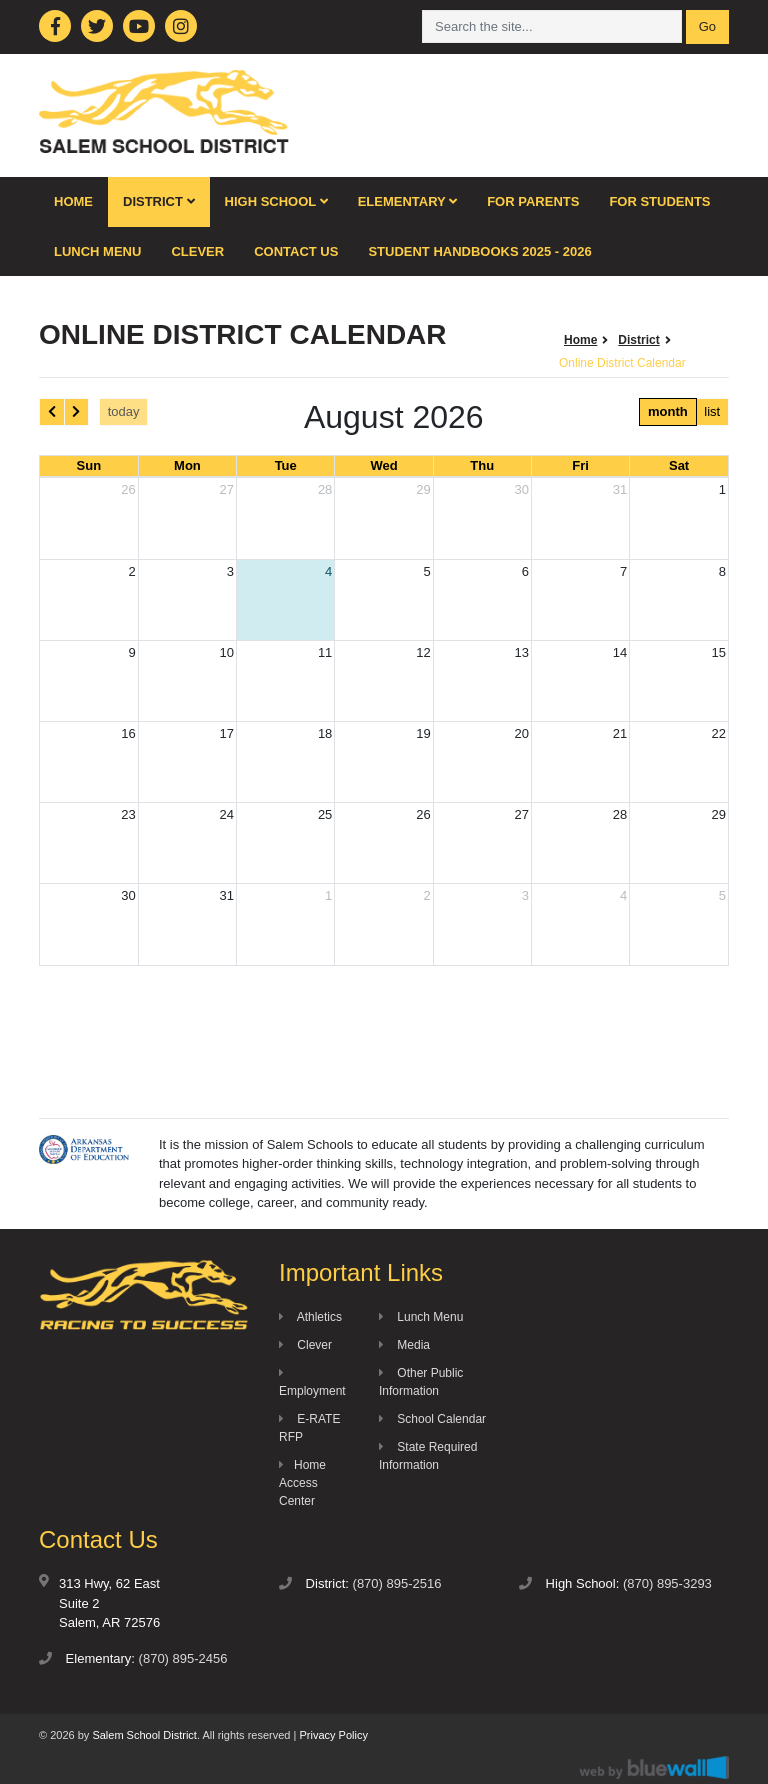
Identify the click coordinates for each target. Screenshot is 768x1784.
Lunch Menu (97, 251)
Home (73, 201)
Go (707, 26)
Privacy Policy (333, 1735)
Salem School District (144, 1735)
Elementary (408, 201)
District (159, 201)
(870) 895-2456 (183, 1658)
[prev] (52, 411)
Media (404, 1345)
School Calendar (432, 1419)
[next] (77, 411)
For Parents (533, 201)
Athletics (310, 1317)
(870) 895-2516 (397, 1583)
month (668, 411)
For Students (659, 201)
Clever (197, 251)
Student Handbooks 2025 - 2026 (479, 251)
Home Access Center (302, 1483)
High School (276, 201)
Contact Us (296, 251)
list (712, 411)
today (124, 411)
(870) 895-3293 (667, 1583)
